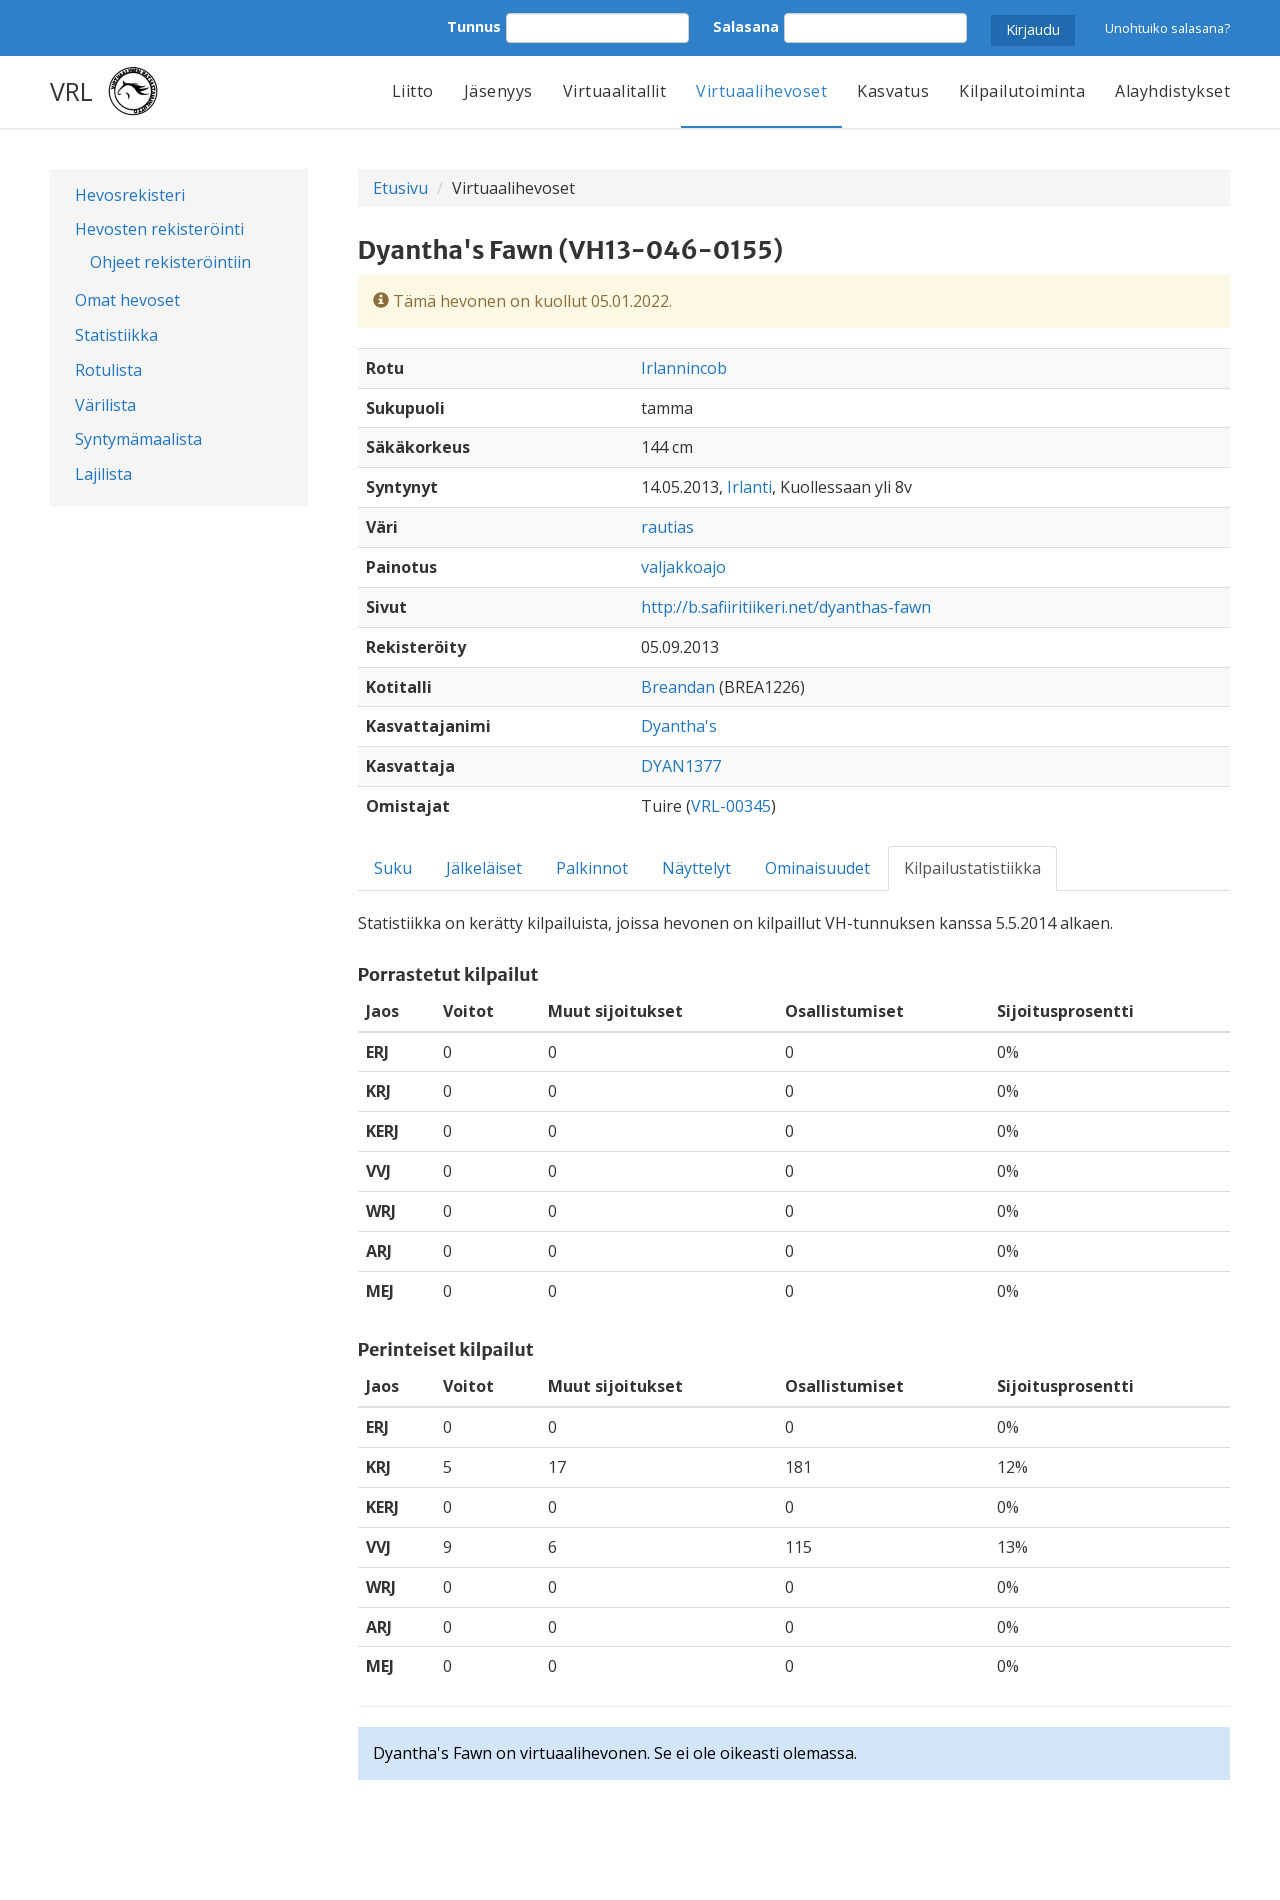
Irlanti (749, 487)
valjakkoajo (683, 567)
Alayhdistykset (1172, 91)
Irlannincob (684, 368)
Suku (393, 868)
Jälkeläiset (484, 868)
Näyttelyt (696, 868)
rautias (667, 527)
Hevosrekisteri (130, 195)
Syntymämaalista (138, 439)
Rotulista (108, 370)
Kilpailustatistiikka (972, 868)
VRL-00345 (731, 806)
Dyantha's (679, 726)
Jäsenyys (498, 91)
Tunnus (474, 26)
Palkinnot (592, 868)
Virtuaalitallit (615, 91)
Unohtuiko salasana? (1167, 28)
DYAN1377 (681, 766)
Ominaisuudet (817, 868)
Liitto (413, 91)
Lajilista (103, 474)
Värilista (105, 405)
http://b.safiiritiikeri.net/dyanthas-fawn (786, 607)
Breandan (678, 687)
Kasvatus (893, 91)
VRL (71, 91)
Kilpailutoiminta (1022, 91)
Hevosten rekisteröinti (159, 229)
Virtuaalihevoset (761, 91)
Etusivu (400, 188)
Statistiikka (116, 335)
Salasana (746, 26)
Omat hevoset (127, 300)
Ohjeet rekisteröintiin (170, 262)
